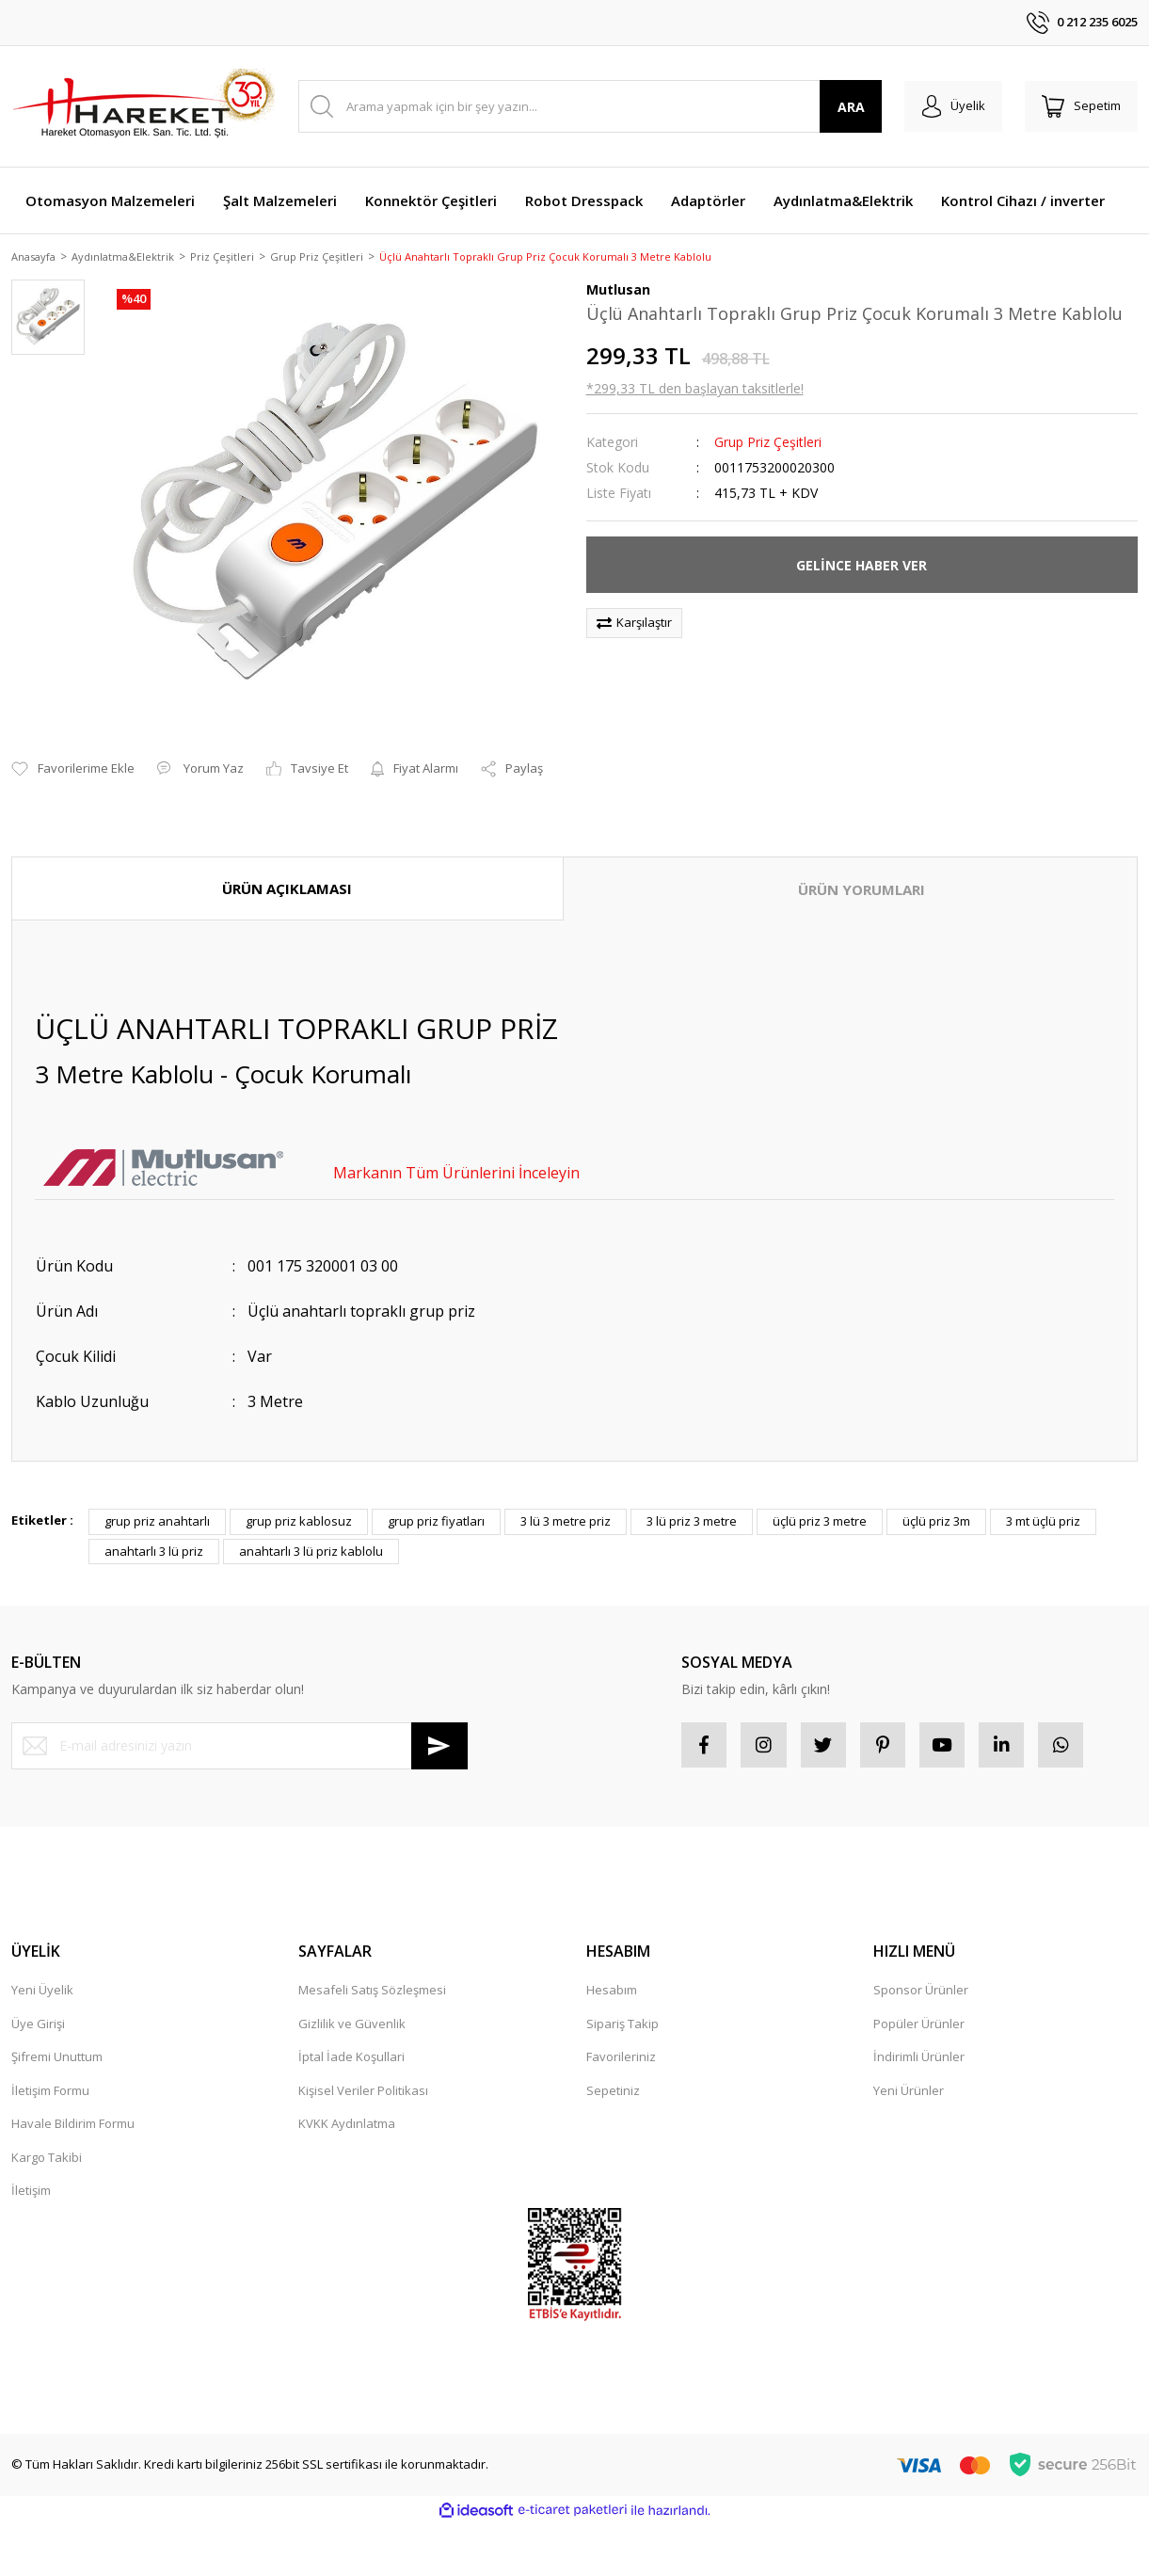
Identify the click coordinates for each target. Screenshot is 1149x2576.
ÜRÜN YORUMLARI (861, 866)
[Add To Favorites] (73, 746)
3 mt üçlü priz (1043, 1499)
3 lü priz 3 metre (691, 1499)
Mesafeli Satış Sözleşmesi (372, 1968)
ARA (844, 107)
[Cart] (1079, 106)
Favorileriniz (621, 2035)
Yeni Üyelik (42, 1968)
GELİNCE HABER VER (861, 566)
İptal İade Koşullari (351, 2035)
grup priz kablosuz (299, 1499)
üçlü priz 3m (936, 1499)
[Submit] (439, 1723)
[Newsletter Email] (239, 1723)
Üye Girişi (38, 2002)
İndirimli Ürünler (919, 2035)
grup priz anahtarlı (157, 1499)
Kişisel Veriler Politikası (363, 2069)
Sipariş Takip (622, 2002)
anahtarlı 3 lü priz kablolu (311, 1528)
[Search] (586, 106)
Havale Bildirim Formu (73, 2102)
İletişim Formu (50, 2069)
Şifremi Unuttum (57, 2035)
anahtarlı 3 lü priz (153, 1528)
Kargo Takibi (46, 2136)
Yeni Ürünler (908, 2069)
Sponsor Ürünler (920, 1968)
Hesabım (611, 1968)
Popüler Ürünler (919, 2002)
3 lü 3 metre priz (565, 1499)
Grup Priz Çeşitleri (768, 444)
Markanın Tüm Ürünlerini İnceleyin (456, 1151)
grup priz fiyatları (436, 1499)
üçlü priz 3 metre (820, 1499)
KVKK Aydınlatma (346, 2102)
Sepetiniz (613, 2069)
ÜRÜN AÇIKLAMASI (287, 865)
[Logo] (143, 106)
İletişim (31, 2169)
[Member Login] (948, 106)
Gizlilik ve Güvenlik (352, 2002)
